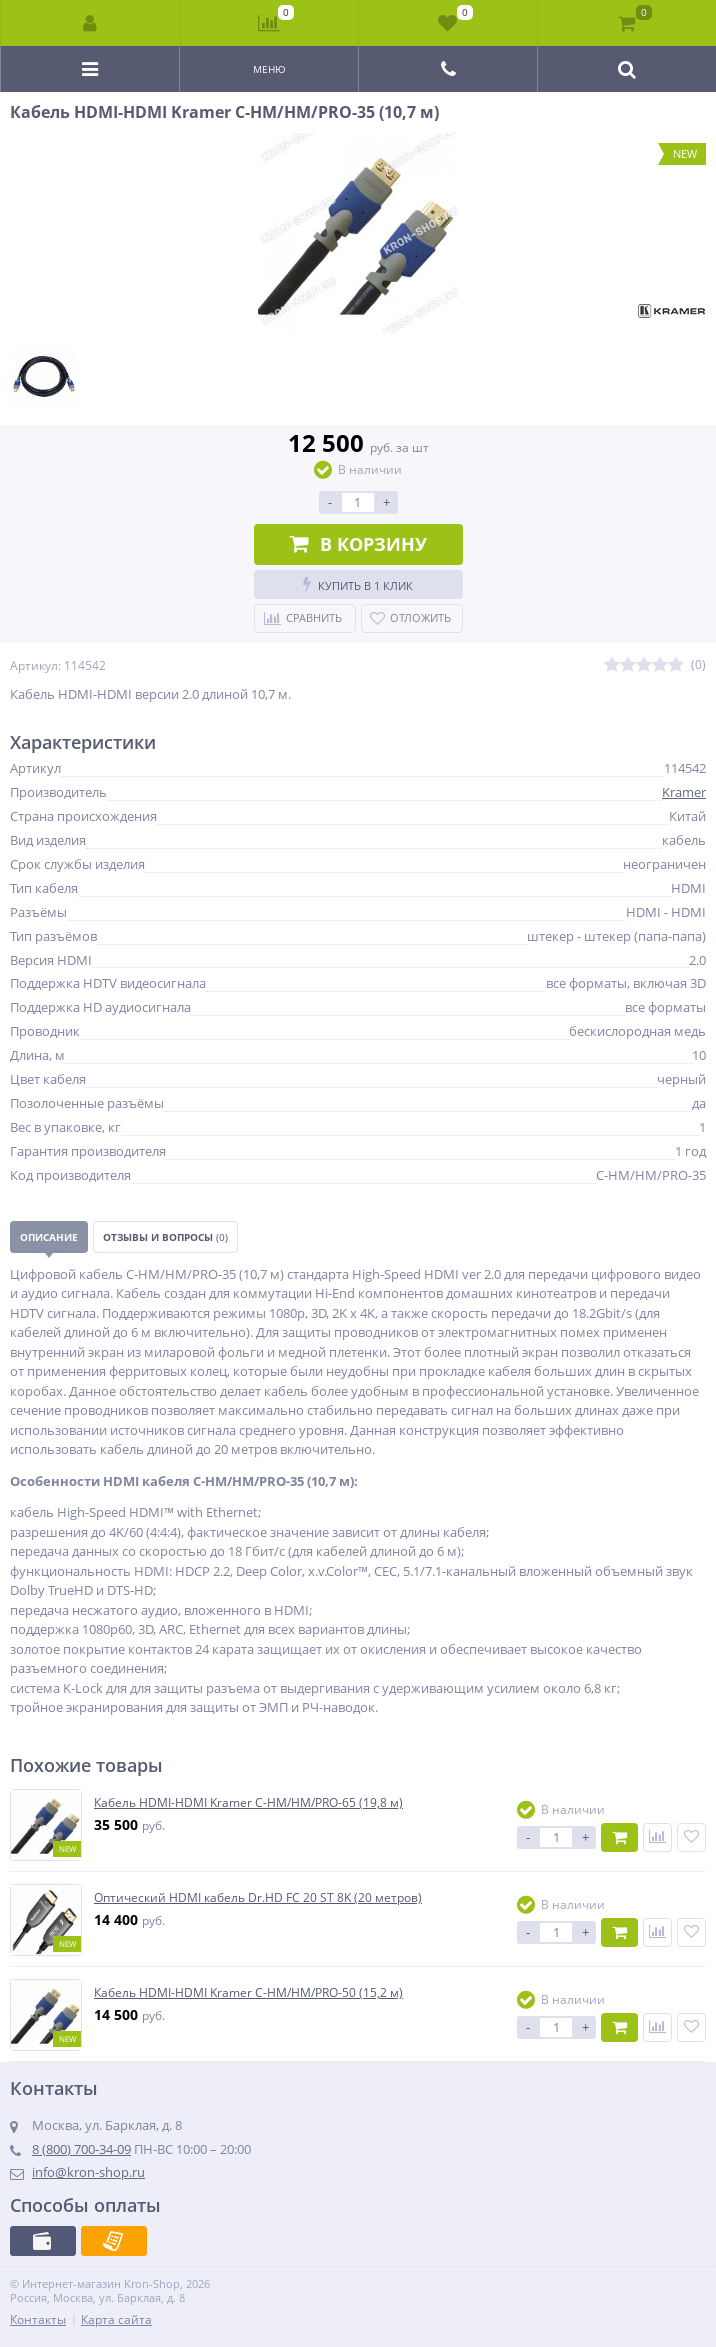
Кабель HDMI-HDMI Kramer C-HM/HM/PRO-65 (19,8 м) (248, 1803)
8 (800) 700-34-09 (81, 2149)
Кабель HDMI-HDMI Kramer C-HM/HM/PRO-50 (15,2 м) (248, 1993)
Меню (269, 69)
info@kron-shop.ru (88, 2172)
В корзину (358, 544)
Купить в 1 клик (358, 584)
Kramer (684, 792)
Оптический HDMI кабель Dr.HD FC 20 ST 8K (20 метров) (258, 1898)
